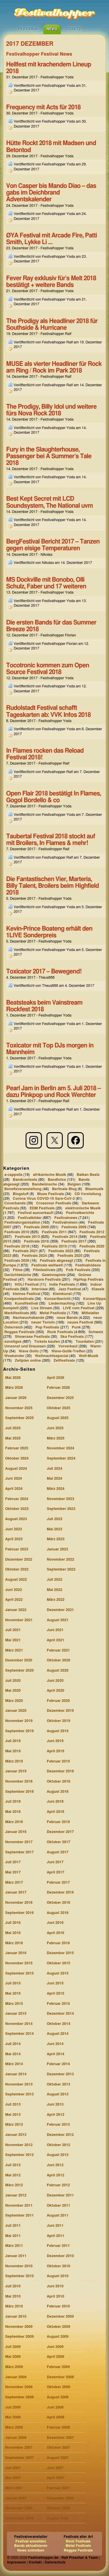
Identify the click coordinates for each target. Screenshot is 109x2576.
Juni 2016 (55, 1923)
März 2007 (14, 2488)
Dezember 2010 (60, 2256)
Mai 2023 (54, 1529)
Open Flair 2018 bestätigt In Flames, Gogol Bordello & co (53, 797)
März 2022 (56, 1600)
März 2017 (14, 1883)
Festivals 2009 (73, 1227)
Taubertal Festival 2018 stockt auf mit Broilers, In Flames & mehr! (50, 839)
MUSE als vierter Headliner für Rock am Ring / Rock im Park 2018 (54, 367)
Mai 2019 (13, 1751)
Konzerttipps (94, 1299)
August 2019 (58, 1731)
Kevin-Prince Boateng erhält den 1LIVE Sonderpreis (49, 932)
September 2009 (19, 2337)
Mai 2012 (13, 2175)
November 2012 (19, 2145)
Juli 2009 (13, 2347)
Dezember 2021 (60, 1610)
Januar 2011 (15, 2256)
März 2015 (14, 2004)
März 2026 (14, 1388)
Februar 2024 (16, 1499)
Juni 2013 (55, 2104)
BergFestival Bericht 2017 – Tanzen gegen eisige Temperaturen (53, 545)
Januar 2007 (15, 2498)
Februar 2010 (58, 2306)
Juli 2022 (54, 1580)
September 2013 (19, 2094)
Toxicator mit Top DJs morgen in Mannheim (50, 1048)
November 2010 (19, 2266)
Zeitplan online (28, 1361)
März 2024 (56, 1489)
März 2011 (14, 2246)
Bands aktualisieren (31, 2545)
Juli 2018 (13, 1802)
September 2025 (19, 1418)
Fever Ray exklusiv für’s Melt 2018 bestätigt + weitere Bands (51, 281)
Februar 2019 (58, 1761)
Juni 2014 (55, 2044)
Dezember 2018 (60, 1771)
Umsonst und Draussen (25, 1346)
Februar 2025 (16, 1448)
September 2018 (19, 1792)
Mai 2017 (13, 1872)
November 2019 (19, 1721)
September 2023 (61, 1509)
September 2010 (19, 2276)
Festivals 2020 (91, 1246)
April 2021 (55, 1640)
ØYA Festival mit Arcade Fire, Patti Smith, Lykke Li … (51, 238)
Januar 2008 (15, 2438)
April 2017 (55, 1872)
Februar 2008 (58, 2427)
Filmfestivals (44, 1270)
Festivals (28, 29)
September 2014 (19, 2034)
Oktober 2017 (58, 1842)
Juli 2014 (13, 2044)
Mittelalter (90, 1313)
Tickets (73, 29)
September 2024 (61, 1458)
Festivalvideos (88, 1265)
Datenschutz (54, 2562)
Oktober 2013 (58, 2084)
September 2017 (19, 1852)
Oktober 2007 (58, 2448)
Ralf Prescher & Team (79, 2557)
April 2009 (55, 2357)
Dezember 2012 (60, 2135)
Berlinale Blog (64, 1189)
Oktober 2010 (58, 2266)
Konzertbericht (57, 1299)
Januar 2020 (15, 1711)
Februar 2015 (58, 2004)
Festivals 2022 (60, 1251)
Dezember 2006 (60, 2498)
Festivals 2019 (54, 1246)
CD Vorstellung (87, 1194)
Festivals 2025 (69, 1256)
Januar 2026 (15, 1398)
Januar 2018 (15, 1832)
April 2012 (55, 2175)
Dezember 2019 (60, 1711)
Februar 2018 (58, 1822)
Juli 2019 (13, 1741)
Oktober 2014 (58, 2024)
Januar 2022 (15, 1610)
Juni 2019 (55, 1741)
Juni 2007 (55, 2468)
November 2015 (19, 1963)
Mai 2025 (13, 1438)
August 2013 (58, 2094)
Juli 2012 (13, 2165)
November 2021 (19, 1620)
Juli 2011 (13, 2226)
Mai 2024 (54, 1479)
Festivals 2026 (16, 1261)
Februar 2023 (16, 1549)
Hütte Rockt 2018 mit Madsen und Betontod (51, 146)
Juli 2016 (13, 1923)
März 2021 (14, 1650)
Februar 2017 (58, 1883)
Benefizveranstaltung (23, 1189)
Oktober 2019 (58, 1721)
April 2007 (55, 2478)
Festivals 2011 (54, 1232)
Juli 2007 (13, 2468)
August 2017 (58, 1852)
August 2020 (58, 1670)
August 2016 (58, 1913)
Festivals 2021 (25, 1251)
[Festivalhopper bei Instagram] (34, 1140)
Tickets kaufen (47, 1342)
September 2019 (19, 1731)
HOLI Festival (27, 1284)
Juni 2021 (55, 1630)
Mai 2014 (13, 2054)
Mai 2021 (13, 1640)
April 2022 (14, 1600)
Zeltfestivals (64, 1361)
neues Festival (80, 1322)
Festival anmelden (30, 2541)
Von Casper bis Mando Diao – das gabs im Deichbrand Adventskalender (51, 192)
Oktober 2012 (58, 2145)
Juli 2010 (13, 2286)
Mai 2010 (13, 2296)
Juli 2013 (13, 2104)
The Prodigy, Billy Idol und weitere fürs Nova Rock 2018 (51, 410)
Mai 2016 (13, 1933)
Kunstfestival (26, 1303)
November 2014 (19, 2024)
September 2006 (19, 2518)
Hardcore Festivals (44, 1280)
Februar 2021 (58, 1650)
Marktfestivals (16, 1313)
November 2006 (19, 2508)
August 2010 (58, 2276)
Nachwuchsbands (28, 1318)
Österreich (13, 1327)
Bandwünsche (44, 1184)
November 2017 (19, 1842)
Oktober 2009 (58, 2327)
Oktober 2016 (58, 1903)
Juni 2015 (55, 1983)
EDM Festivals (42, 1208)
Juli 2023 (54, 1519)
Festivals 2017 (73, 1241)
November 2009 (19, 2327)
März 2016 (14, 1943)
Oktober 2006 (58, 2508)
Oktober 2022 (17, 1569)
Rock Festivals (60, 1332)
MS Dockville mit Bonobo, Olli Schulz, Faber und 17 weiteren (46, 583)
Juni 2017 (55, 1862)
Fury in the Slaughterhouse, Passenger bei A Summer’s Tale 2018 (49, 456)
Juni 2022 (13, 1590)
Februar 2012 (58, 2185)
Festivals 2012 (91, 1232)
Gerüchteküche (17, 1275)
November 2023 (60, 1499)
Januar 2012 (15, 2195)
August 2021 (58, 1620)
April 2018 (55, 1812)
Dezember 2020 (18, 1660)
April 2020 (55, 1691)
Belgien (74, 1184)
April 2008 (55, 2417)
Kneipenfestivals (19, 1299)
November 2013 (19, 2084)
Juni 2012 (55, 2165)
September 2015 (19, 1973)
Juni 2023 (13, 1529)
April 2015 (55, 1993)
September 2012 (19, 2155)
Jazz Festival (69, 1289)
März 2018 (14, 1822)
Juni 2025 (55, 1428)
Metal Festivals (53, 1313)
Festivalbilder (30, 1218)
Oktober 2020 (58, 1660)
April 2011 (55, 2236)
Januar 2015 (15, 2014)
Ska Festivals (72, 1337)
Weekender (14, 1356)
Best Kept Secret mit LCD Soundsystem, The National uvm (49, 502)
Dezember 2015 (60, 1953)
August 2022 (16, 1580)
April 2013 (55, 2115)
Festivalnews (65, 1218)
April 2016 (55, 1933)
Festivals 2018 (16, 1246)
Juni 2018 (55, 1802)
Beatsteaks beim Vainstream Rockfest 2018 (44, 1006)
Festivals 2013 (27, 1237)
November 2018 (19, 1781)
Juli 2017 (13, 1862)
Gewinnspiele (54, 1275)
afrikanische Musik (49, 1175)
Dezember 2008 (60, 2377)
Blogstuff (20, 1194)
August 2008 (58, 2397)
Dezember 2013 (60, 2074)
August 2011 (58, 2215)
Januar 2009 (15, 2377)
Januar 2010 (15, 2317)
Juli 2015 (13, 1983)
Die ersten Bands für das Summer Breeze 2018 (51, 626)
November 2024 (60, 1448)
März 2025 (56, 1438)
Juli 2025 (13, 1428)
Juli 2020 (13, 1681)
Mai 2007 (13, 2478)
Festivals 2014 (64, 1237)
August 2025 (58, 1418)
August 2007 (58, 2458)
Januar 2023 (57, 1549)
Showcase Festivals (32, 1337)
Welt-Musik (89, 1356)
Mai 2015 (13, 1993)
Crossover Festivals (53, 1203)
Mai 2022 (54, 1590)
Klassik (98, 1289)
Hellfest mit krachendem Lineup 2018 (48, 67)
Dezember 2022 (18, 1560)
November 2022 (60, 1560)
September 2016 (19, 1913)
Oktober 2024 (17, 1458)
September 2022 (61, 1569)
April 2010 (55, 2296)
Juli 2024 (54, 1469)
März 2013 (14, 2125)
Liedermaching (62, 1303)
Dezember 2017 (60, 1832)
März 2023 (56, 1539)
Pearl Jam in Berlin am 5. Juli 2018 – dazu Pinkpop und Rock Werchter (53, 1091)
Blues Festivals (50, 1194)
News (52, 29)
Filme (18, 1270)
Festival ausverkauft (35, 1213)
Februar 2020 (58, 1701)
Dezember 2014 (60, 2014)
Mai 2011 (13, 2236)
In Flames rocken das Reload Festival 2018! (45, 754)
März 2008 (14, 2427)
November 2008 (19, 2387)
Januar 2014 (15, 2074)
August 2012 (58, 2155)
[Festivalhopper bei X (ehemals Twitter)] (55, 1140)
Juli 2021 (13, 1630)
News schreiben (30, 2550)
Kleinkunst (62, 1294)
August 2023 (16, 1519)
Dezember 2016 (60, 1892)
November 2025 (19, 1408)
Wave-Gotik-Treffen (68, 1351)
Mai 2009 (13, 2357)
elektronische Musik (83, 1208)
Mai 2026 (13, 1378)
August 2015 (58, 1973)
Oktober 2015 (58, 1963)
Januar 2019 (15, 1771)
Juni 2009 (55, 2347)
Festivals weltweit (47, 1265)
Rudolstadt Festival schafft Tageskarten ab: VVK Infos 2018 (48, 711)
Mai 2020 (13, 1691)
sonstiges (13, 1342)
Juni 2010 (55, 2286)
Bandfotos (57, 1179)
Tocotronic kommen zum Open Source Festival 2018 (47, 668)
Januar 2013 (15, 2135)
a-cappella (13, 1175)
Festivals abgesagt (56, 1261)
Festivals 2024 (34, 1256)
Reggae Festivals (19, 1332)
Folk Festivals (78, 1270)
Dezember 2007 (60, 2438)
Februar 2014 (58, 2064)
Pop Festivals (47, 1327)
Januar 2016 (15, 1953)
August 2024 (16, 1469)
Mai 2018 (13, 1812)
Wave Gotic (29, 1351)
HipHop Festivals (88, 1280)
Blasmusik (94, 1189)
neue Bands (67, 1318)
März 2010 (14, 2306)
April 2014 (55, 2054)
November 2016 (19, 1903)
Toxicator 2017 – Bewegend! (43, 971)
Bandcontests (25, 1179)
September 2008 (19, 2397)
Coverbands (15, 1203)
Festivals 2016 (36, 1241)
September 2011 (19, 2215)
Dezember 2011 (60, 2195)
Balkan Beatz (88, 1175)
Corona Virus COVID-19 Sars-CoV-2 (44, 1199)
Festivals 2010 (16, 1232)
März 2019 (14, 1761)
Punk (76, 1327)
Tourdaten (85, 1342)
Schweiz (96, 1332)
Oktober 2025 (58, 1408)
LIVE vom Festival (78, 1308)
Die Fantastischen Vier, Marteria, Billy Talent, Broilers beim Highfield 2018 (52, 886)
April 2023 (14, 1539)
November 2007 (19, 2448)
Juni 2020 (55, 1681)
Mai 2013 (13, 2115)
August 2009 (58, 2337)
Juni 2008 (55, 2407)
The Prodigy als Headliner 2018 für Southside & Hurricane (51, 324)
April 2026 (55, 1378)
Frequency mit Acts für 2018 (43, 107)
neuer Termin (43, 1322)
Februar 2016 (58, 1943)
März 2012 (14, 2185)
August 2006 (58, 2518)
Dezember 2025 (60, 1398)
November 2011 (19, 2206)
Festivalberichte (80, 1213)
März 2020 (14, 1701)
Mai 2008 (13, 2417)
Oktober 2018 (58, 1781)
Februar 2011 (58, 2246)
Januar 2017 (15, 1892)
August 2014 (58, 2034)
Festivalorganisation (22, 1223)
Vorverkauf (68, 1346)
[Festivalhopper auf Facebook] (76, 1140)
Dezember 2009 (60, 2317)
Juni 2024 (13, 1479)
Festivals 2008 (36, 1227)
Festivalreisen (65, 1223)
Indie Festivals (62, 1284)
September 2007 (19, 2458)
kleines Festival (26, 1294)
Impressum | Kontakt (24, 2562)
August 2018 (58, 1792)
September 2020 (19, 1670)
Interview (40, 1289)
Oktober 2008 (58, 2387)
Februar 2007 (58, 2488)
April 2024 (14, 1489)
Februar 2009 (58, 2367)
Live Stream (41, 1308)
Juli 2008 (13, 2407)
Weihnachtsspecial (51, 1356)
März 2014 (14, 2064)
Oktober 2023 (17, 1509)
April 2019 (55, 1751)
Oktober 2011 (58, 2206)
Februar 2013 (58, 2125)
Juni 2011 (55, 2226)
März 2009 (14, 2367)
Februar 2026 (58, 1388)
